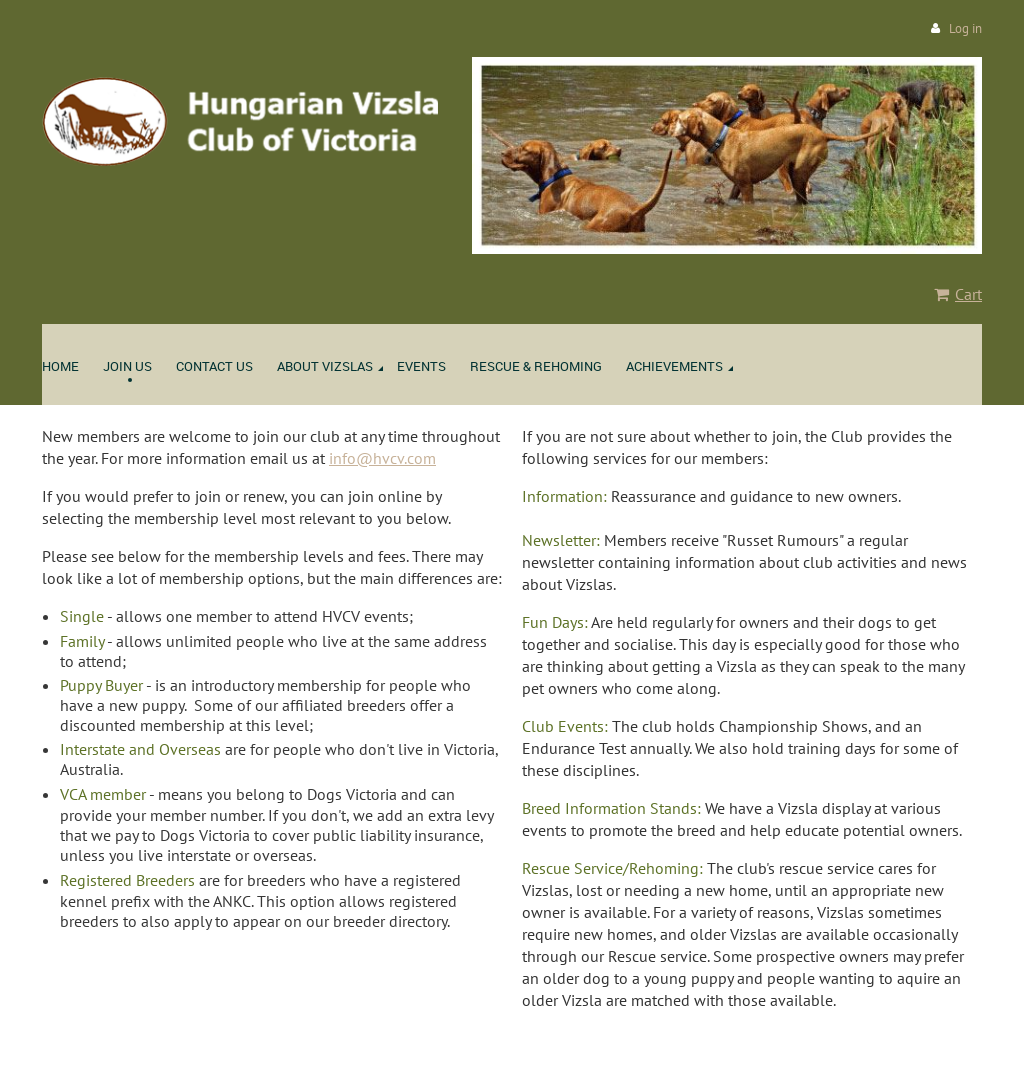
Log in (965, 28)
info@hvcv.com (382, 458)
